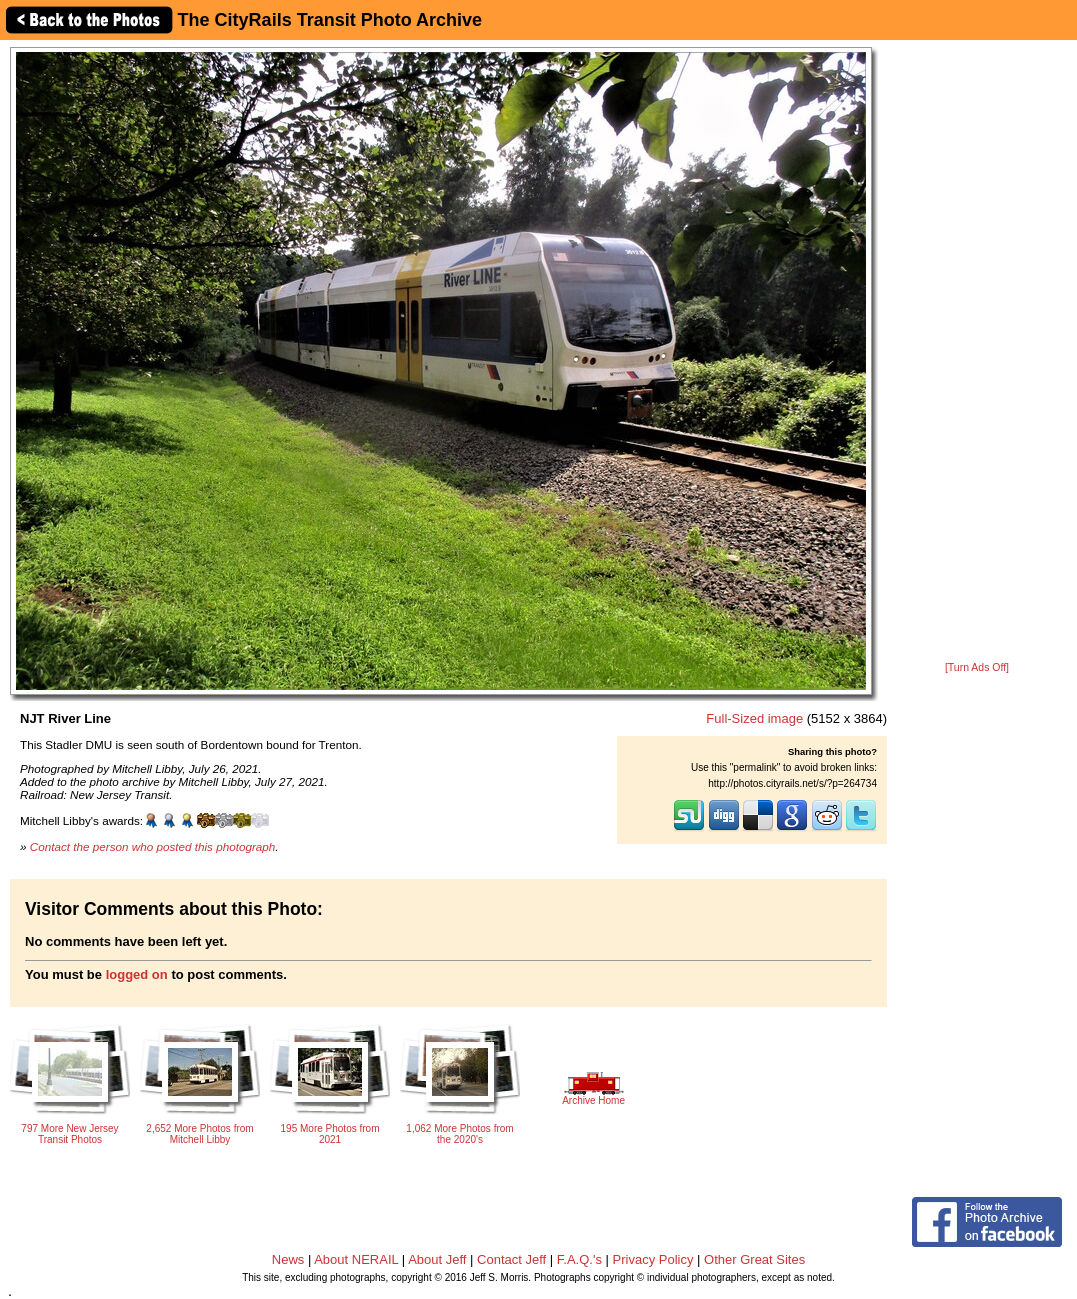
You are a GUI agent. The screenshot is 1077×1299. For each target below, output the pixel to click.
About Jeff (437, 1259)
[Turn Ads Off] (977, 667)
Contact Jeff (511, 1259)
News (288, 1259)
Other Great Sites (754, 1259)
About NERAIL (356, 1259)
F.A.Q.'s (579, 1259)
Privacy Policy (653, 1259)
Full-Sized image (754, 718)
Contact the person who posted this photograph (153, 846)
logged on (137, 974)
